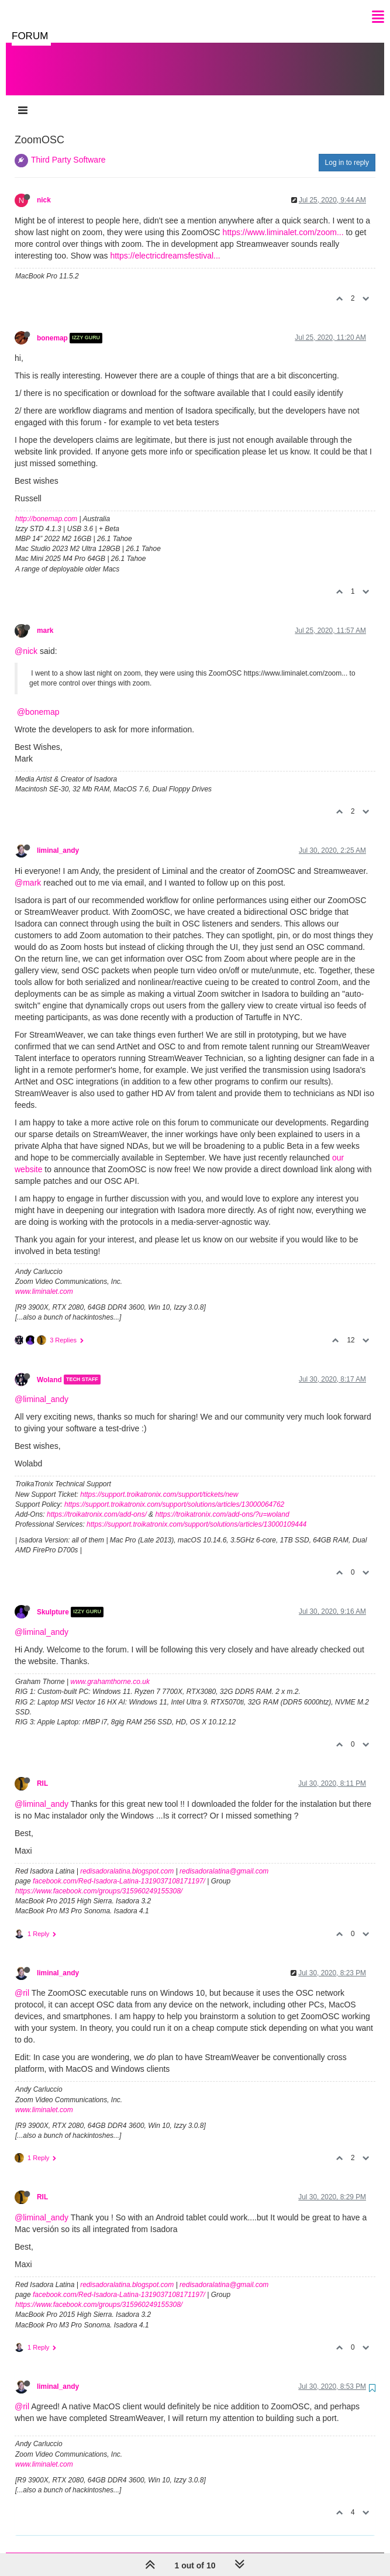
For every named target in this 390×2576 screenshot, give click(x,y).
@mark (28, 871)
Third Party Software (68, 148)
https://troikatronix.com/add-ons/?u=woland (222, 1503)
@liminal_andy (41, 1387)
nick (44, 188)
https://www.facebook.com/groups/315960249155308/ (98, 1879)
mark (45, 619)
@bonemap (38, 700)
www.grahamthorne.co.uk (110, 1670)
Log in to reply (347, 151)
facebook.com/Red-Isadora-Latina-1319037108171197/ (119, 1869)
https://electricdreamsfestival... (165, 244)
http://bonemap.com (46, 507)
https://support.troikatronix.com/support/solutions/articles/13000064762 (174, 1493)
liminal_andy (58, 839)
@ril (22, 1981)
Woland (49, 1367)
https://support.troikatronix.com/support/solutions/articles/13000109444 (196, 1513)
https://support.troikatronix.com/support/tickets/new (159, 1483)
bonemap (52, 326)
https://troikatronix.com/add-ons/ (97, 1503)
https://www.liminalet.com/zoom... (283, 220)
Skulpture (53, 1600)
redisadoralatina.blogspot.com (127, 1859)
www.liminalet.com (44, 1280)
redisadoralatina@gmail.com (224, 1859)
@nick (26, 639)
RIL (42, 1772)
